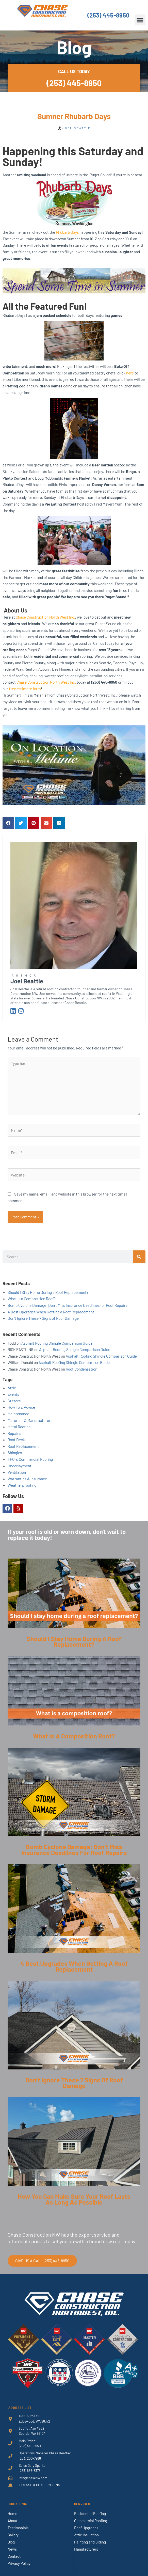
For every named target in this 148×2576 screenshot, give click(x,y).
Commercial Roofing (90, 2520)
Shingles (15, 1452)
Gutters (14, 1400)
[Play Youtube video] (74, 765)
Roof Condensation (81, 1368)
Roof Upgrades (86, 2527)
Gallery (13, 2535)
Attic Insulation (86, 2535)
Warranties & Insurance (27, 1478)
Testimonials (18, 2527)
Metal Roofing (19, 1426)
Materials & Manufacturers (30, 1420)
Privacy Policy (19, 2563)
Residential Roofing (90, 2513)
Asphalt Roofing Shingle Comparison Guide (56, 1343)
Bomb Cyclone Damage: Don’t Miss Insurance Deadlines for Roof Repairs (67, 1305)
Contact (14, 2556)
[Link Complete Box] (74, 1607)
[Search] (139, 1256)
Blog (11, 2542)
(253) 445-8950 (108, 15)
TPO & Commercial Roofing (30, 1459)
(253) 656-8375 (29, 2470)
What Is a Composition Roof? (32, 1298)
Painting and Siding (90, 2542)
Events (13, 1394)
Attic (12, 1387)
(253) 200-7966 (30, 2458)
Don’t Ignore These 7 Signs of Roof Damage (43, 1318)
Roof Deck (16, 1439)
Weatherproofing (22, 1485)
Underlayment (19, 1465)
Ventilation (17, 1472)
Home (12, 2513)
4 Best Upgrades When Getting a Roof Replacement (51, 1311)
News (12, 2549)
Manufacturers (86, 2549)
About (12, 2520)
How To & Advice (21, 1407)
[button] (140, 20)
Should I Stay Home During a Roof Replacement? (48, 1292)
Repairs (14, 1433)
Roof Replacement (23, 1446)
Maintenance (18, 1413)
